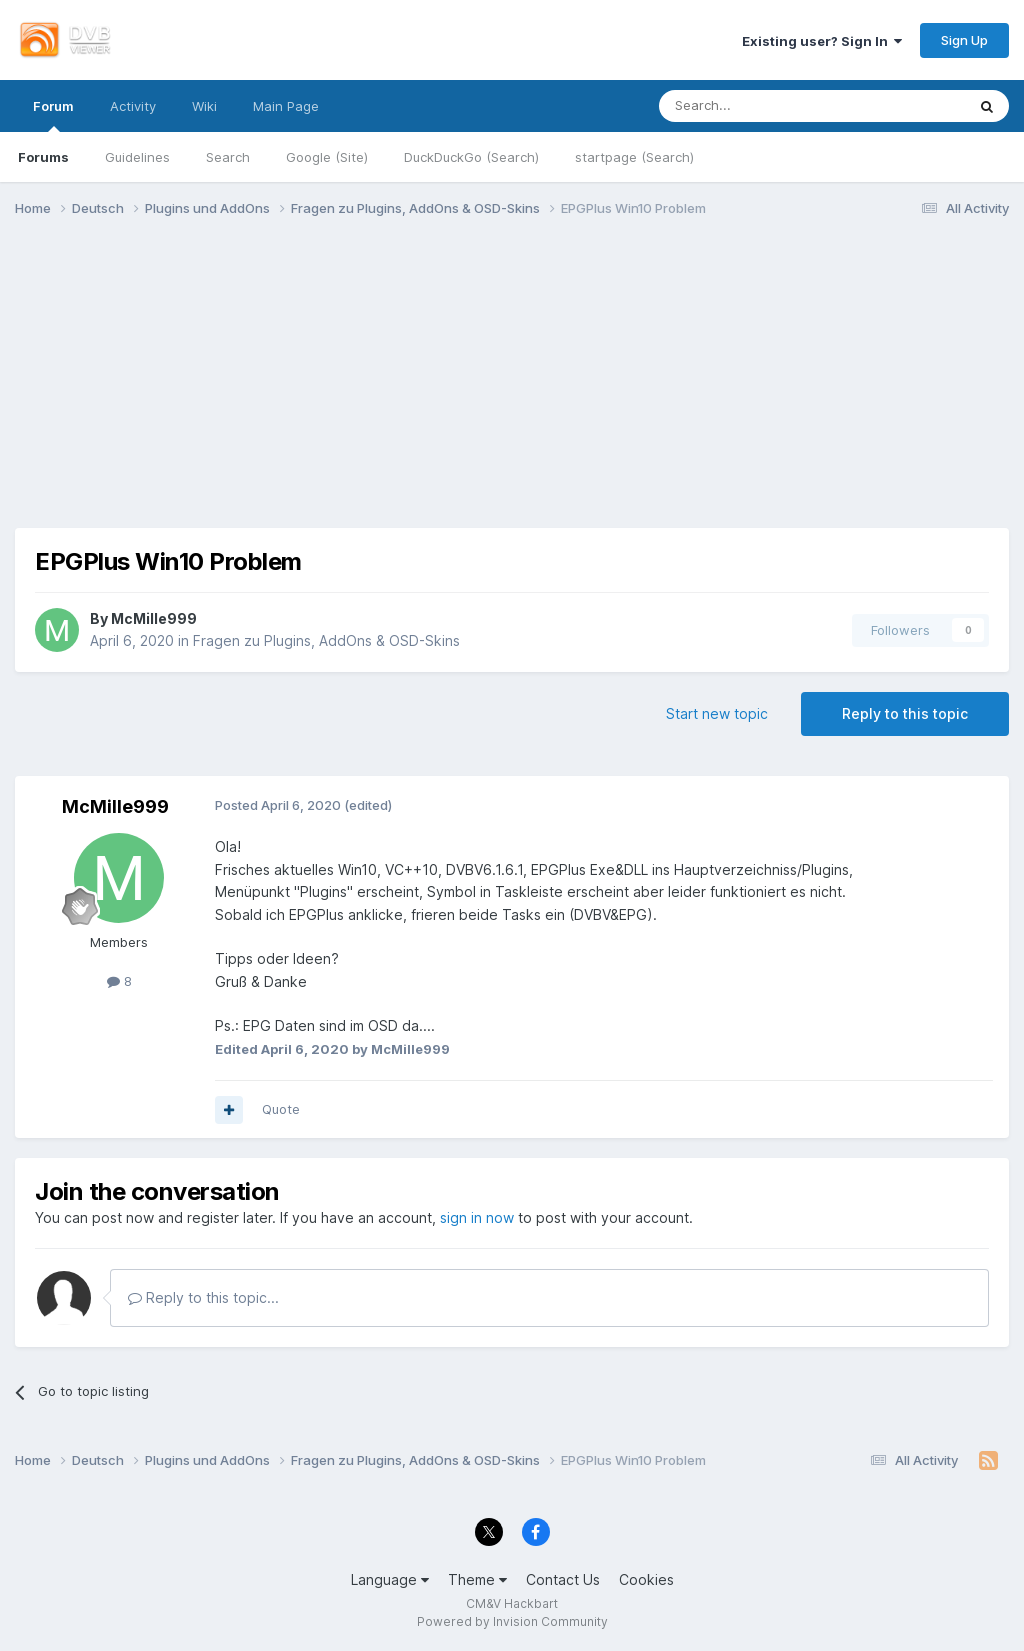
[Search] (763, 106)
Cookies (646, 1579)
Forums (43, 157)
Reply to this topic (905, 713)
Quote (281, 1109)
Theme (477, 1579)
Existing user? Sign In (822, 41)
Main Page (286, 106)
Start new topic (717, 713)
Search (228, 157)
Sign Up (964, 40)
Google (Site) (327, 157)
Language (390, 1579)
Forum (53, 115)
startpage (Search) (634, 157)
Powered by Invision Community (512, 1621)
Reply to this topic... (203, 1297)
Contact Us (563, 1579)
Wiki (204, 106)
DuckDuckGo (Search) (471, 157)
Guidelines (137, 157)
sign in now (477, 1217)
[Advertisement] (512, 388)
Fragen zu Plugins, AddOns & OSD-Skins (326, 640)
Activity (133, 106)
